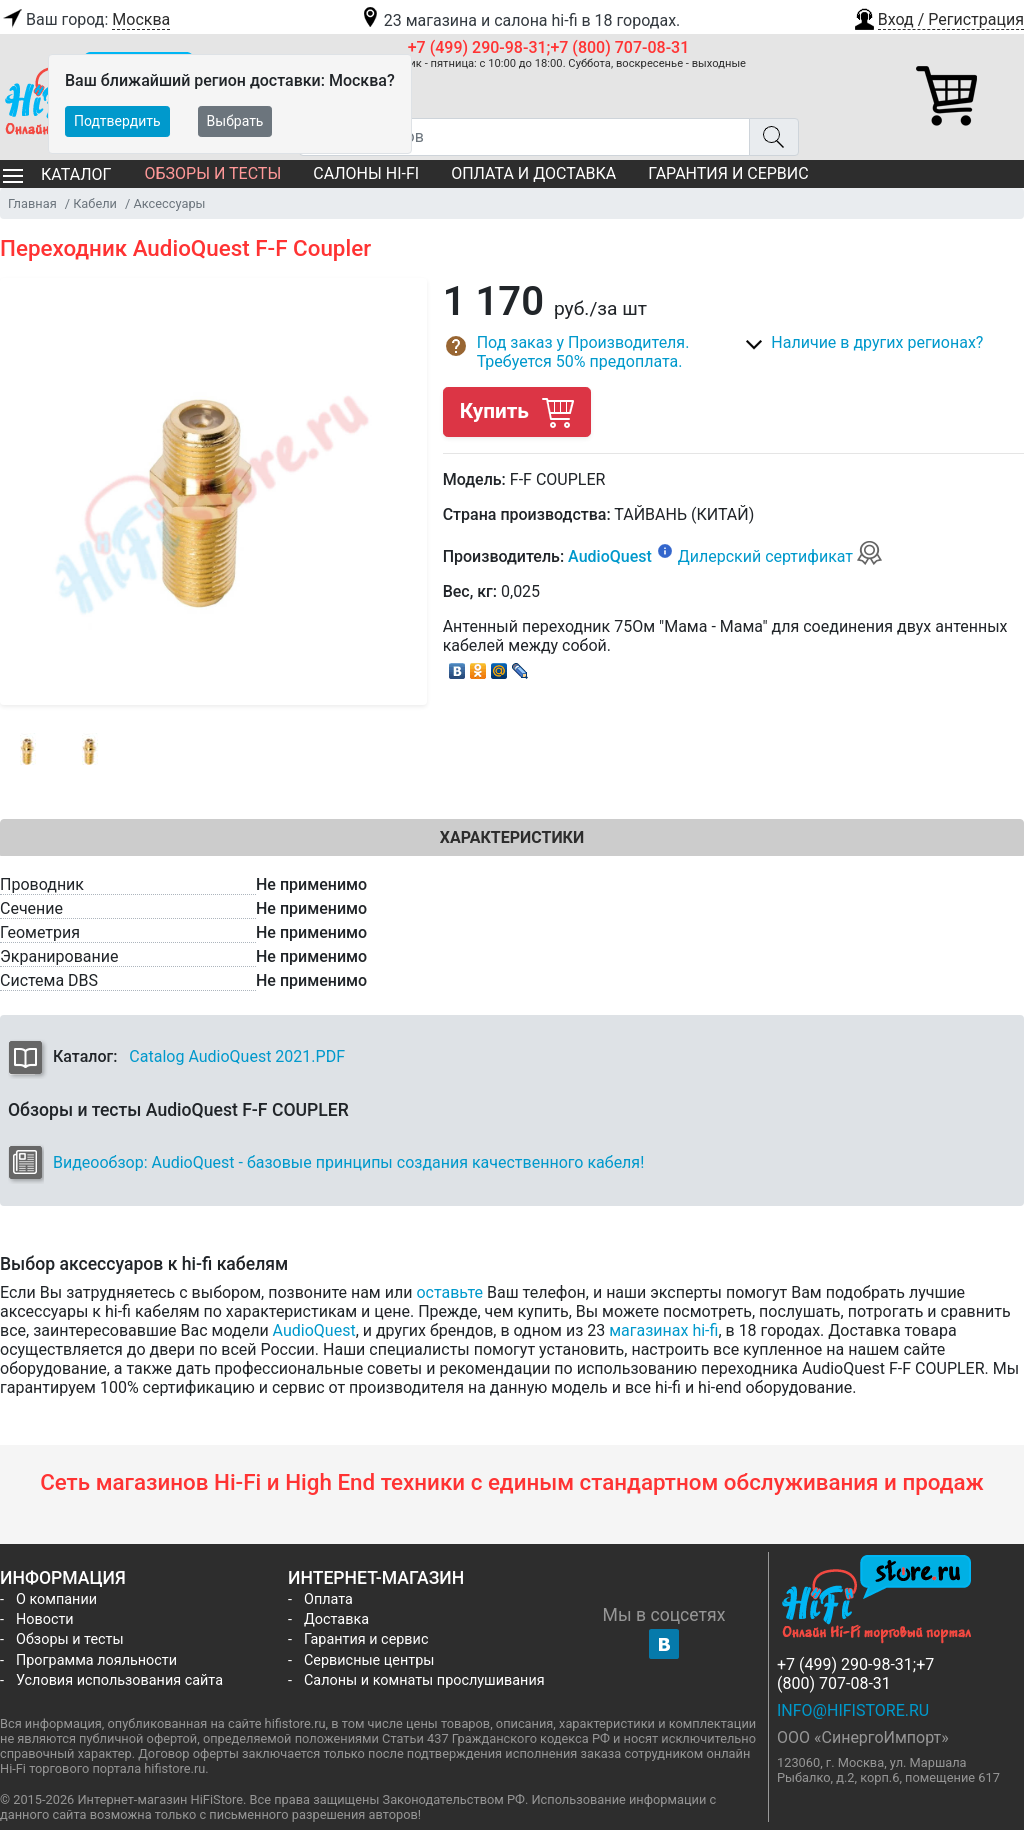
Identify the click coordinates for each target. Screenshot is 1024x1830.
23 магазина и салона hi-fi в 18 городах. (519, 20)
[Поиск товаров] (524, 137)
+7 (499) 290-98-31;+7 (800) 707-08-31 (549, 47)
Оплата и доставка (533, 173)
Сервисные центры (369, 1660)
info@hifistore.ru (853, 1710)
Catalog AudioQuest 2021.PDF (237, 1056)
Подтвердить (117, 121)
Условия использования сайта (119, 1680)
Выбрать (235, 121)
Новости (45, 1619)
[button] (938, 17)
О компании (56, 1599)
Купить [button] (517, 411)
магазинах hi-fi (663, 1330)
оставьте (449, 1292)
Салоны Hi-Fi (366, 173)
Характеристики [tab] (512, 837)
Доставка (336, 1619)
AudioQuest (610, 556)
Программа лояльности (96, 1660)
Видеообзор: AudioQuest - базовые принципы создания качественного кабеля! (348, 1162)
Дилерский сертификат (780, 556)
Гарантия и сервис (728, 173)
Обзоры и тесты (212, 173)
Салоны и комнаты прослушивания (424, 1680)
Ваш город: (85, 20)
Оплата (328, 1599)
